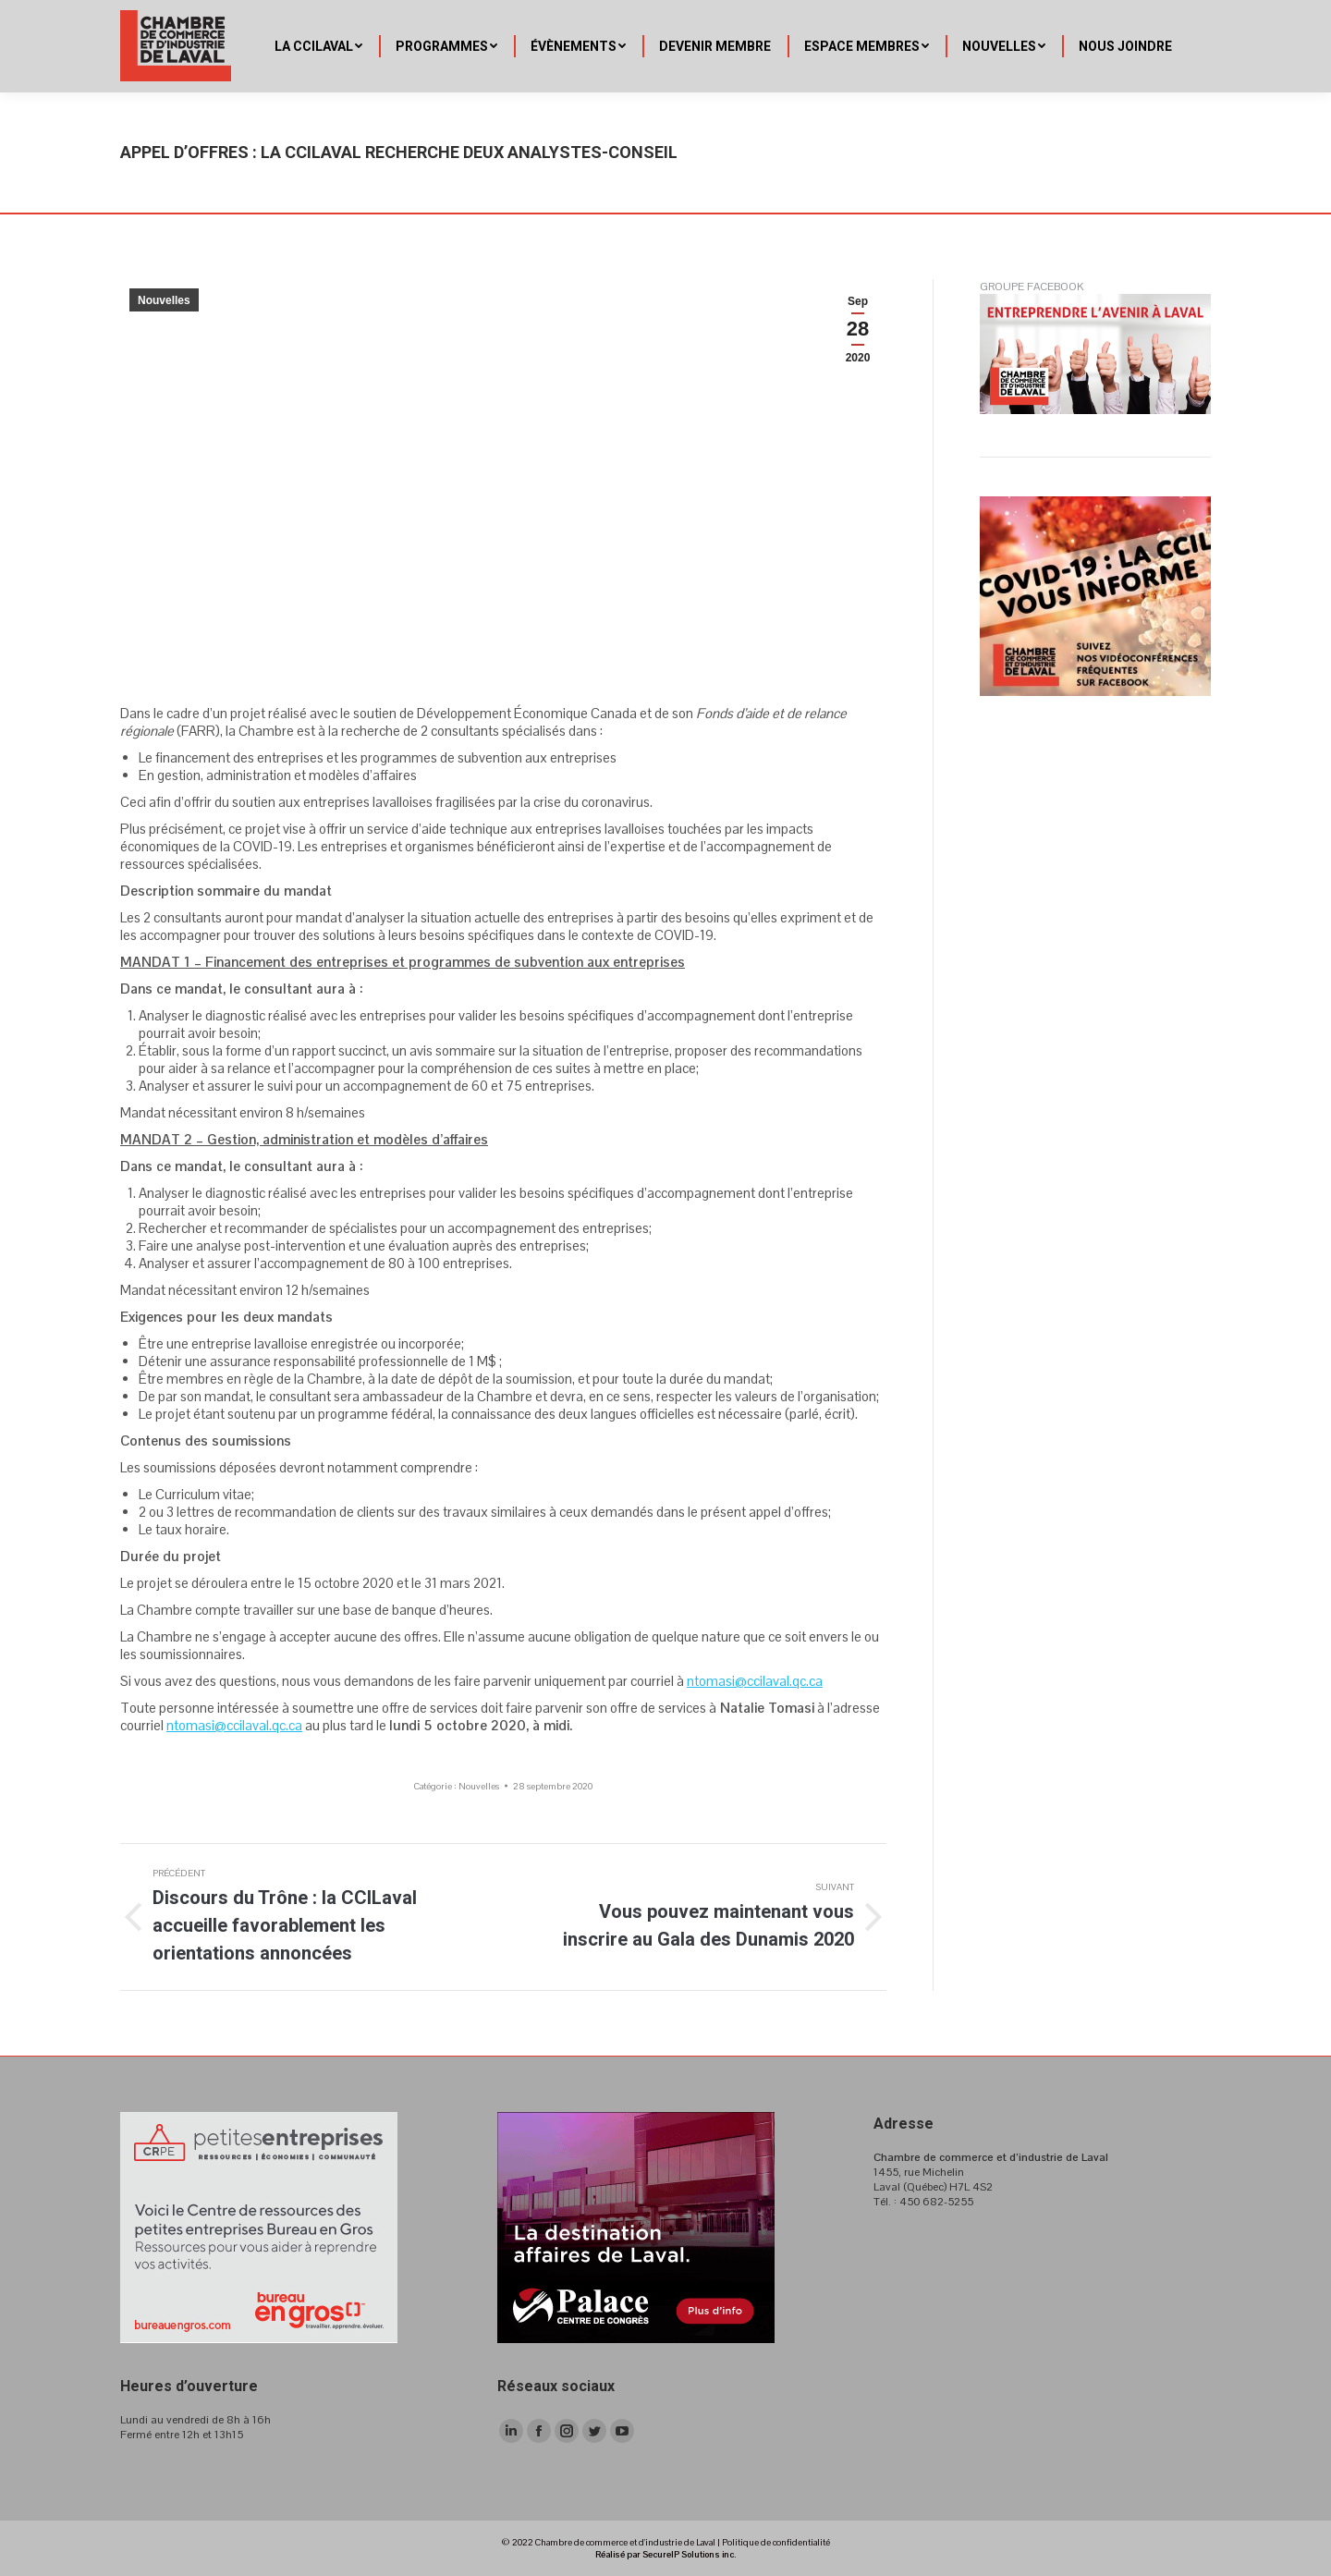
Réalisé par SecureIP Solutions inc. (665, 2554)
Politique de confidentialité (776, 2542)
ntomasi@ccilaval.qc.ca (755, 1681)
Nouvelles (164, 300)
